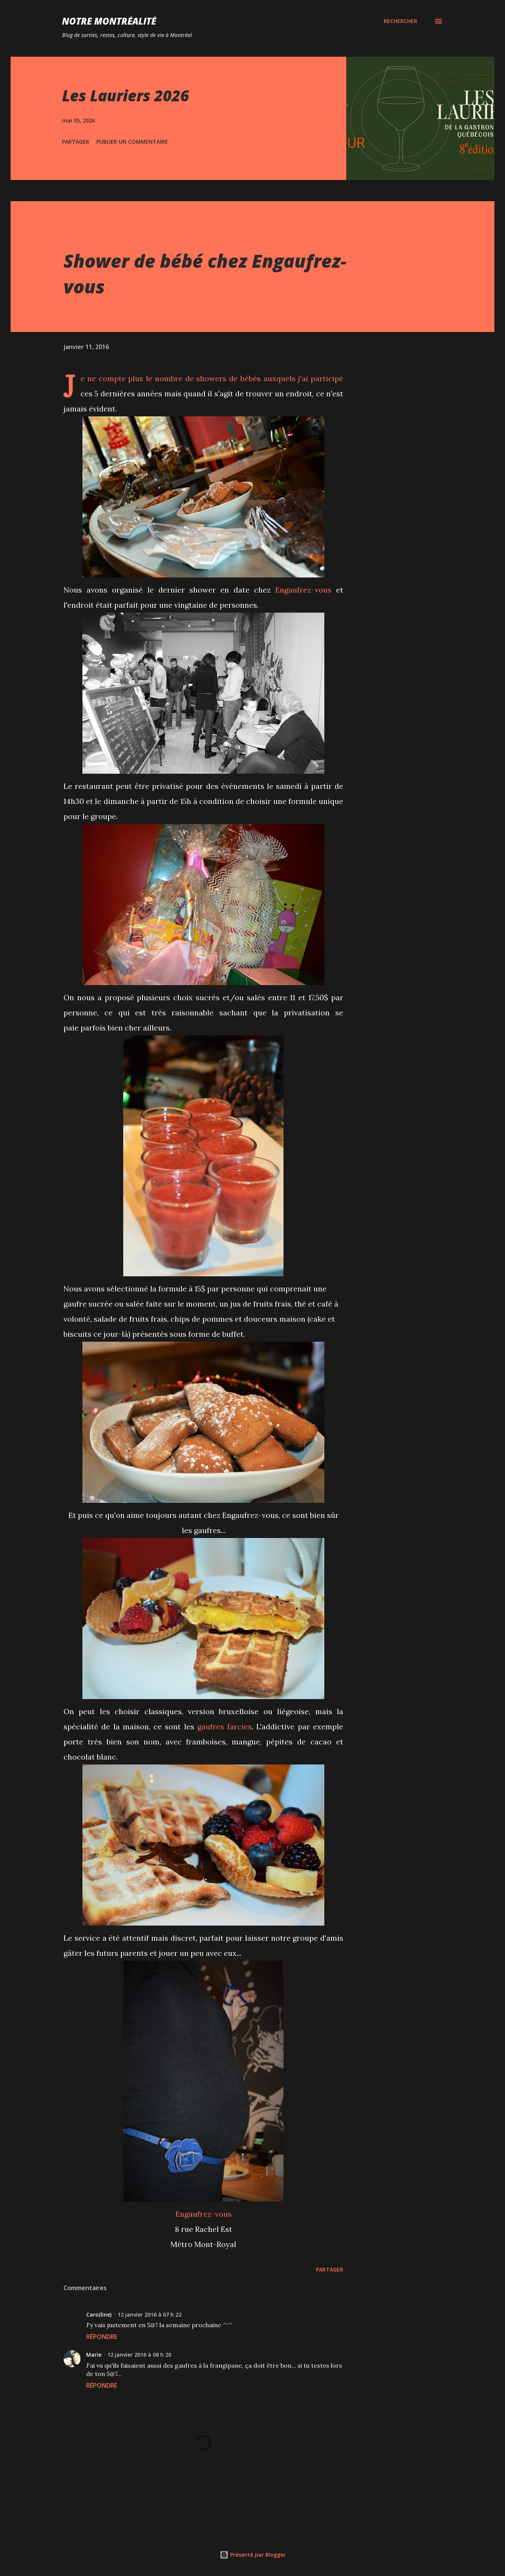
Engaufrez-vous (303, 589)
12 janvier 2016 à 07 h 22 (149, 2314)
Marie (93, 2354)
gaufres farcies (224, 1726)
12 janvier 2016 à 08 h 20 (139, 2354)
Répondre (101, 2336)
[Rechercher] (400, 21)
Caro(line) (99, 2314)
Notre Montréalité (109, 21)
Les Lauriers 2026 (125, 95)
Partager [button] (75, 141)
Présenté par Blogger (253, 2554)
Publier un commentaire (132, 141)
